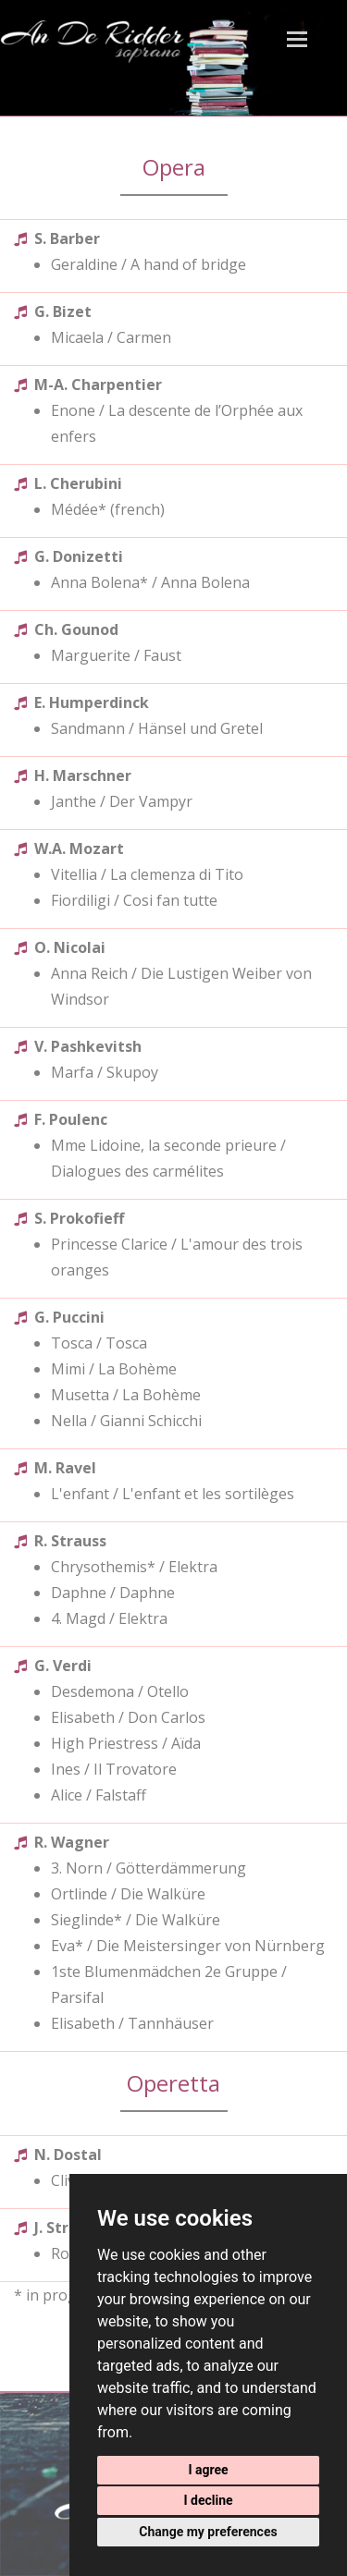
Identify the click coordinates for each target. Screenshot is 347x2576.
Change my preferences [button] (208, 2531)
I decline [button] (207, 2500)
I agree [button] (208, 2469)
